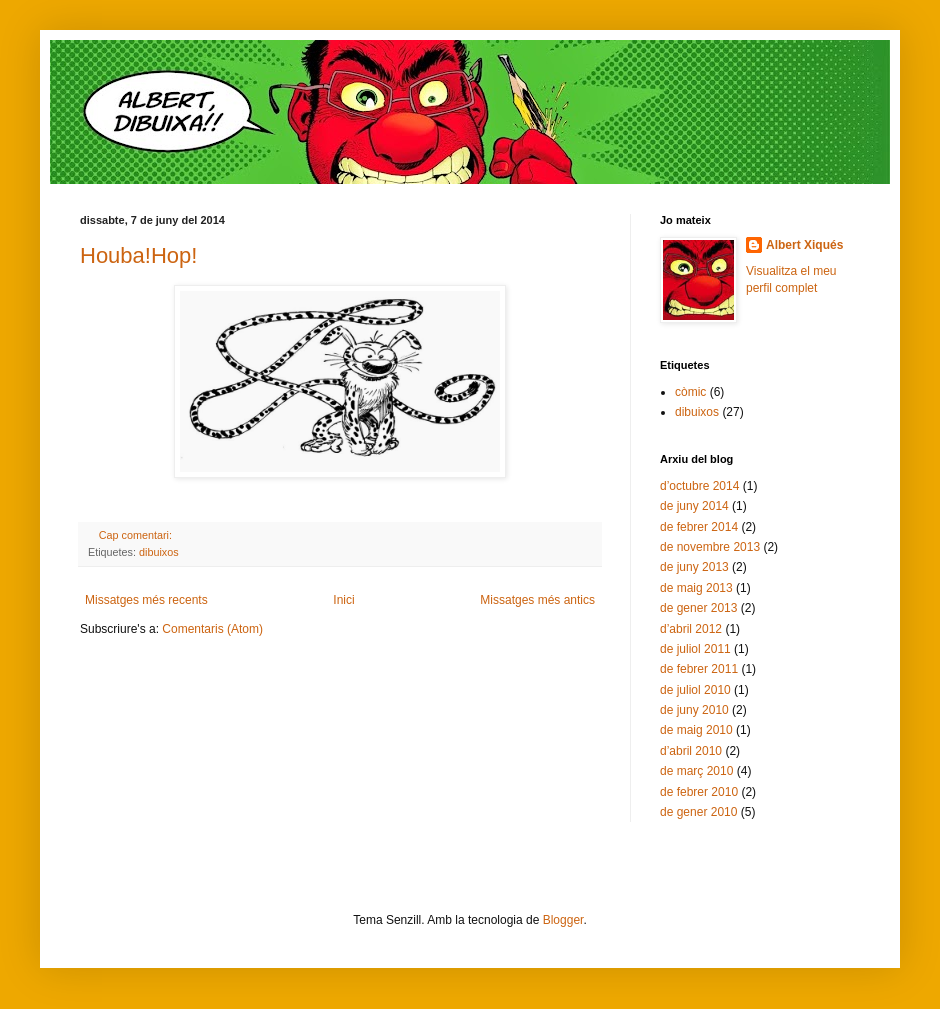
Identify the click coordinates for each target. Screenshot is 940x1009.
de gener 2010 (698, 812)
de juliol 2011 (695, 649)
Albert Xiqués (804, 245)
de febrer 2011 (699, 669)
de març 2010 (696, 771)
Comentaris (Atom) (212, 629)
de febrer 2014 (699, 527)
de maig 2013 (696, 588)
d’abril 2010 (691, 751)
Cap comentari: (137, 535)
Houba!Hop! (138, 255)
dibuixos (159, 552)
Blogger (563, 920)
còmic (690, 392)
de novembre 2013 (710, 547)
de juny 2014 (694, 506)
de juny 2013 (694, 567)
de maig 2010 (696, 730)
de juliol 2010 (695, 690)
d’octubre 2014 (699, 486)
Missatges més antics (537, 600)
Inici (343, 600)
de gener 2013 (698, 608)
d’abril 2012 (691, 629)
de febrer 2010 (699, 792)
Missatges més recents (146, 600)
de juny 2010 (694, 710)
